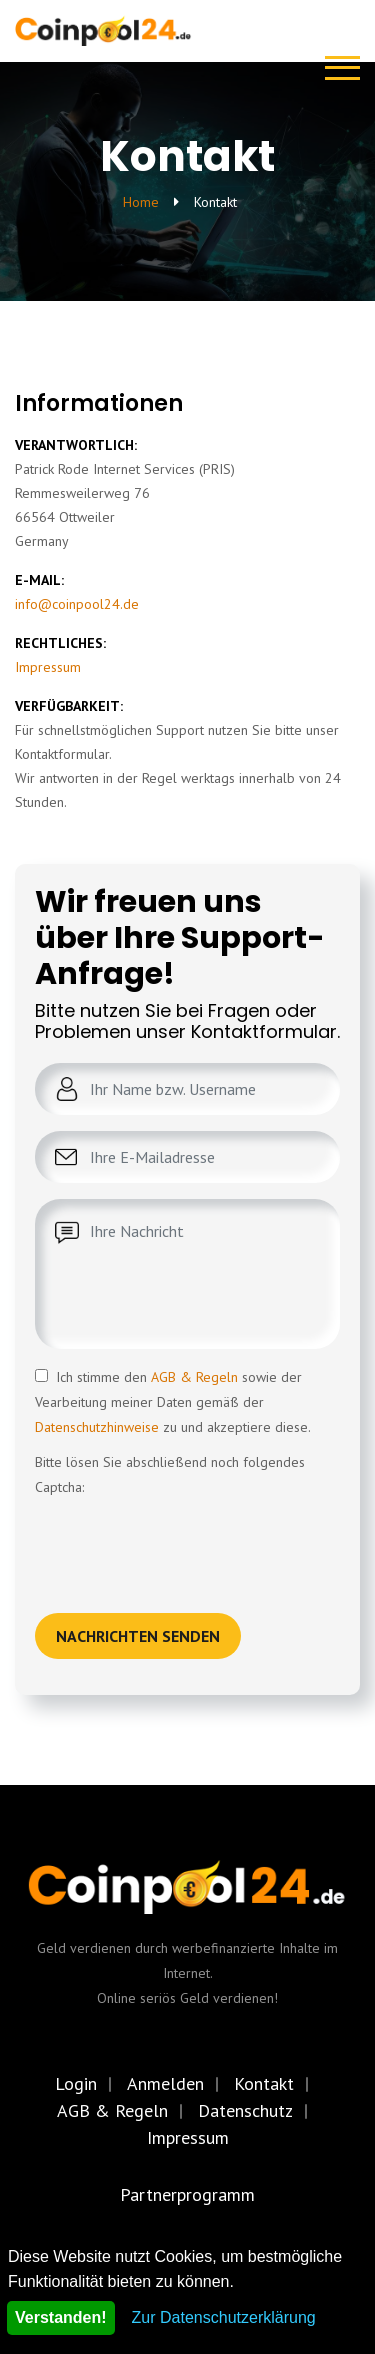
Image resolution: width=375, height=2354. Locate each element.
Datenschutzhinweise (97, 1427)
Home (141, 202)
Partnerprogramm (187, 2194)
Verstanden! (61, 2317)
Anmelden (165, 2083)
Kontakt (264, 2083)
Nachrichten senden (138, 1636)
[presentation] (187, 1539)
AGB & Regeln (194, 1377)
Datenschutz (245, 2110)
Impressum (48, 667)
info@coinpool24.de (77, 604)
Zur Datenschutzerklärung (224, 2317)
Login (76, 2083)
